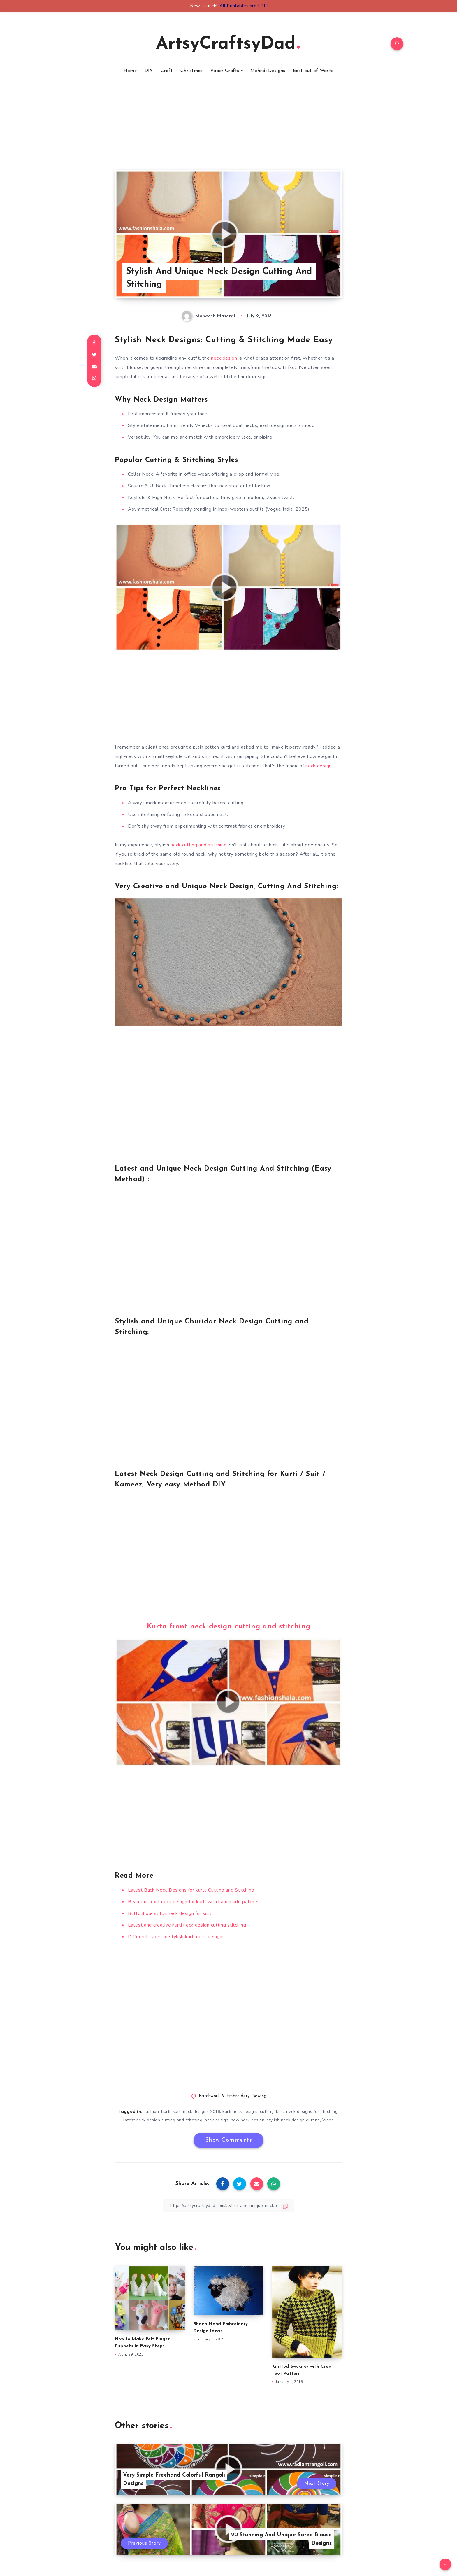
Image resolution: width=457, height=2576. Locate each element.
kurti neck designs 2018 (196, 2111)
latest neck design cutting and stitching (162, 2120)
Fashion (151, 2111)
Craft (167, 71)
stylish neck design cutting (293, 2120)
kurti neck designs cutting (248, 2111)
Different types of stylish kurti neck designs (176, 1937)
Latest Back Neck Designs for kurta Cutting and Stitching (191, 1890)
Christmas (191, 71)
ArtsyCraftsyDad (228, 44)
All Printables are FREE (244, 6)
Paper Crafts (224, 71)
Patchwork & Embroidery (224, 2096)
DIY (149, 71)
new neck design (248, 2120)
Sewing (259, 2096)
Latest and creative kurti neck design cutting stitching (187, 1925)
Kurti (166, 2111)
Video (328, 2120)
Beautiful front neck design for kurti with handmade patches (194, 1902)
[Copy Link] (228, 2205)
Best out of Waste (313, 71)
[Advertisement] (228, 129)
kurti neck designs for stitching (307, 2111)
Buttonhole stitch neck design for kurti (170, 1913)
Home (130, 71)
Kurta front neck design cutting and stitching (228, 1626)
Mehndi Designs (267, 71)
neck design (224, 358)
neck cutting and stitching (198, 845)
